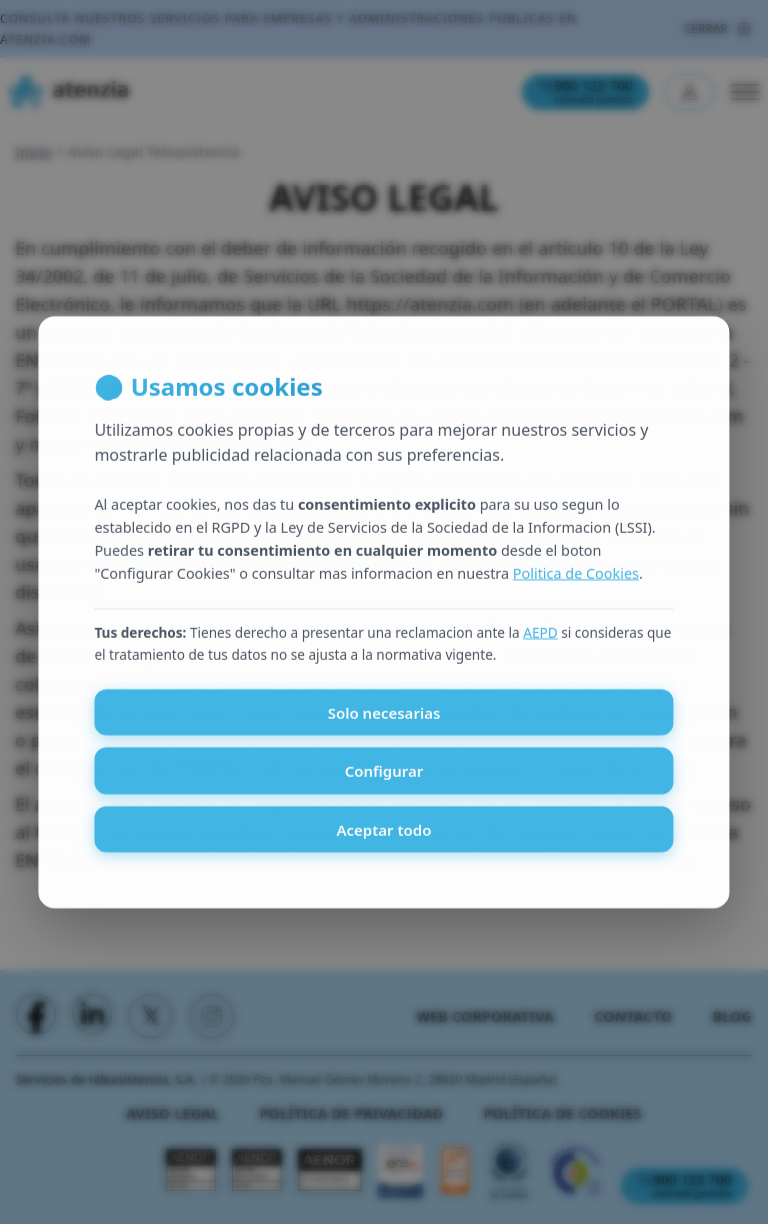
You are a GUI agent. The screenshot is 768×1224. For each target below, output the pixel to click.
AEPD (540, 644)
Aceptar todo (383, 841)
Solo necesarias (384, 724)
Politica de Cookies (576, 585)
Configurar (384, 783)
